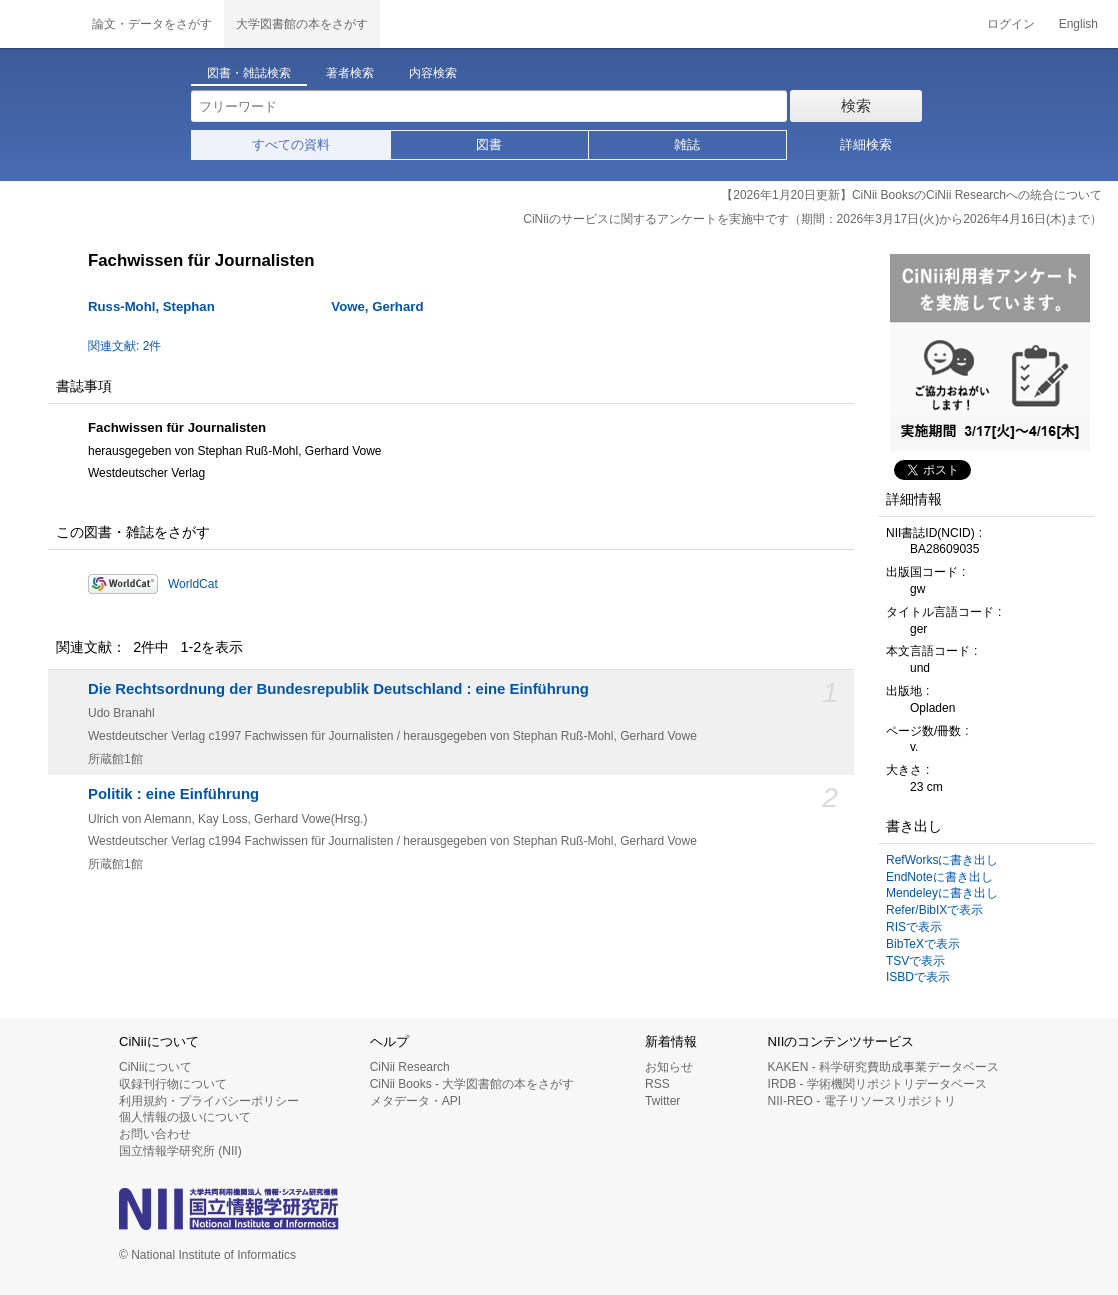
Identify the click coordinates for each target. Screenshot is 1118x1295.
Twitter (662, 1101)
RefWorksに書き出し (942, 860)
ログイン (1011, 24)
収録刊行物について (173, 1084)
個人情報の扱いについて (185, 1117)
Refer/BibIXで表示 (934, 910)
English (1078, 24)
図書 (489, 144)
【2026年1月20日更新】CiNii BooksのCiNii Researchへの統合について (911, 195)
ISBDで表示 (918, 977)
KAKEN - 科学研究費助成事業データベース (883, 1067)
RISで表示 (914, 927)
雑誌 (687, 144)
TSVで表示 (915, 961)
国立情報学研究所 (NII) (180, 1151)
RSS (657, 1084)
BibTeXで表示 (923, 944)
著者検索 (350, 73)
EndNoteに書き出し (939, 877)
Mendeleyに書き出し (942, 893)
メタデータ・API (415, 1101)
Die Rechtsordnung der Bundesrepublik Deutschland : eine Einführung (338, 689)
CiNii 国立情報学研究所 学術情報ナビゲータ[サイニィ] (40, 24)
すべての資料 (291, 144)
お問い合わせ (155, 1134)
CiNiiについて (155, 1067)
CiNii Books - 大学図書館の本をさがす (472, 1084)
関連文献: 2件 (124, 346)
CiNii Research (410, 1067)
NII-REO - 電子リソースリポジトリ (862, 1101)
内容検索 (433, 73)
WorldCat (193, 584)
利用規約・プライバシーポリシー (209, 1101)
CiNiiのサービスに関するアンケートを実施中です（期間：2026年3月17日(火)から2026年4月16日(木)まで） (812, 219)
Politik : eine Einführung (173, 794)
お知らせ (669, 1067)
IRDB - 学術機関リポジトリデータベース (877, 1084)
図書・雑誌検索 (249, 73)
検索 (856, 105)
